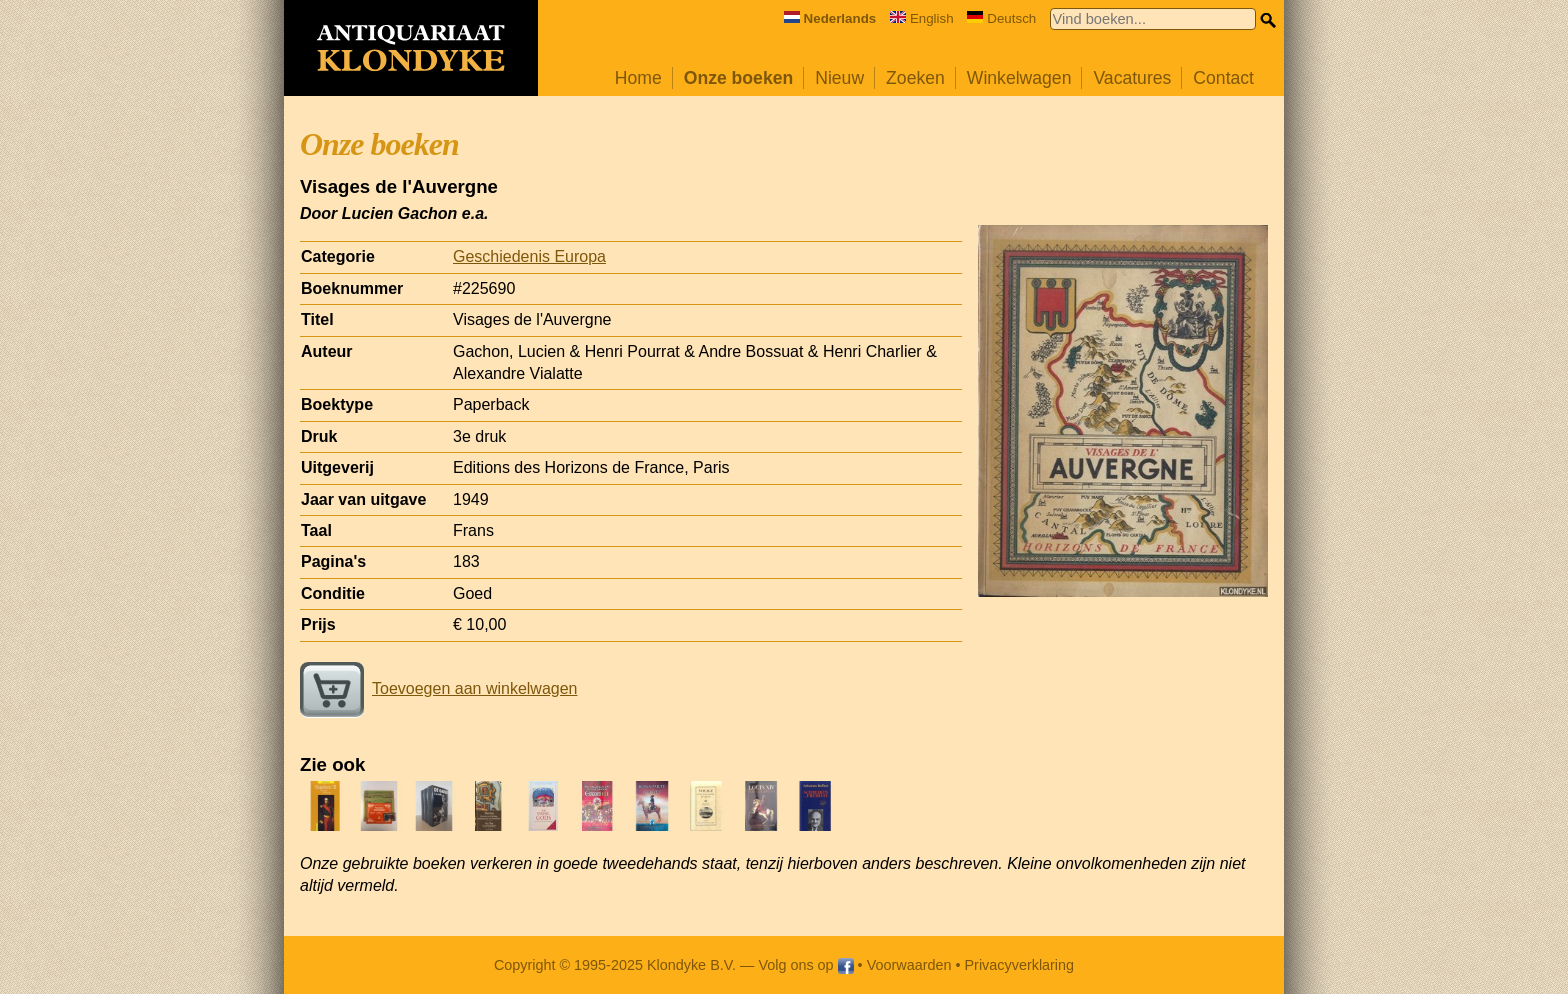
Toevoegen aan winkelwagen (438, 688)
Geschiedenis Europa (529, 256)
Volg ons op (805, 965)
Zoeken (915, 78)
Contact (1223, 78)
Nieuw (839, 78)
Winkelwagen (1019, 78)
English (922, 18)
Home (638, 78)
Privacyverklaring (1020, 965)
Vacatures (1132, 78)
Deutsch (1001, 18)
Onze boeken (739, 78)
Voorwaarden (909, 965)
